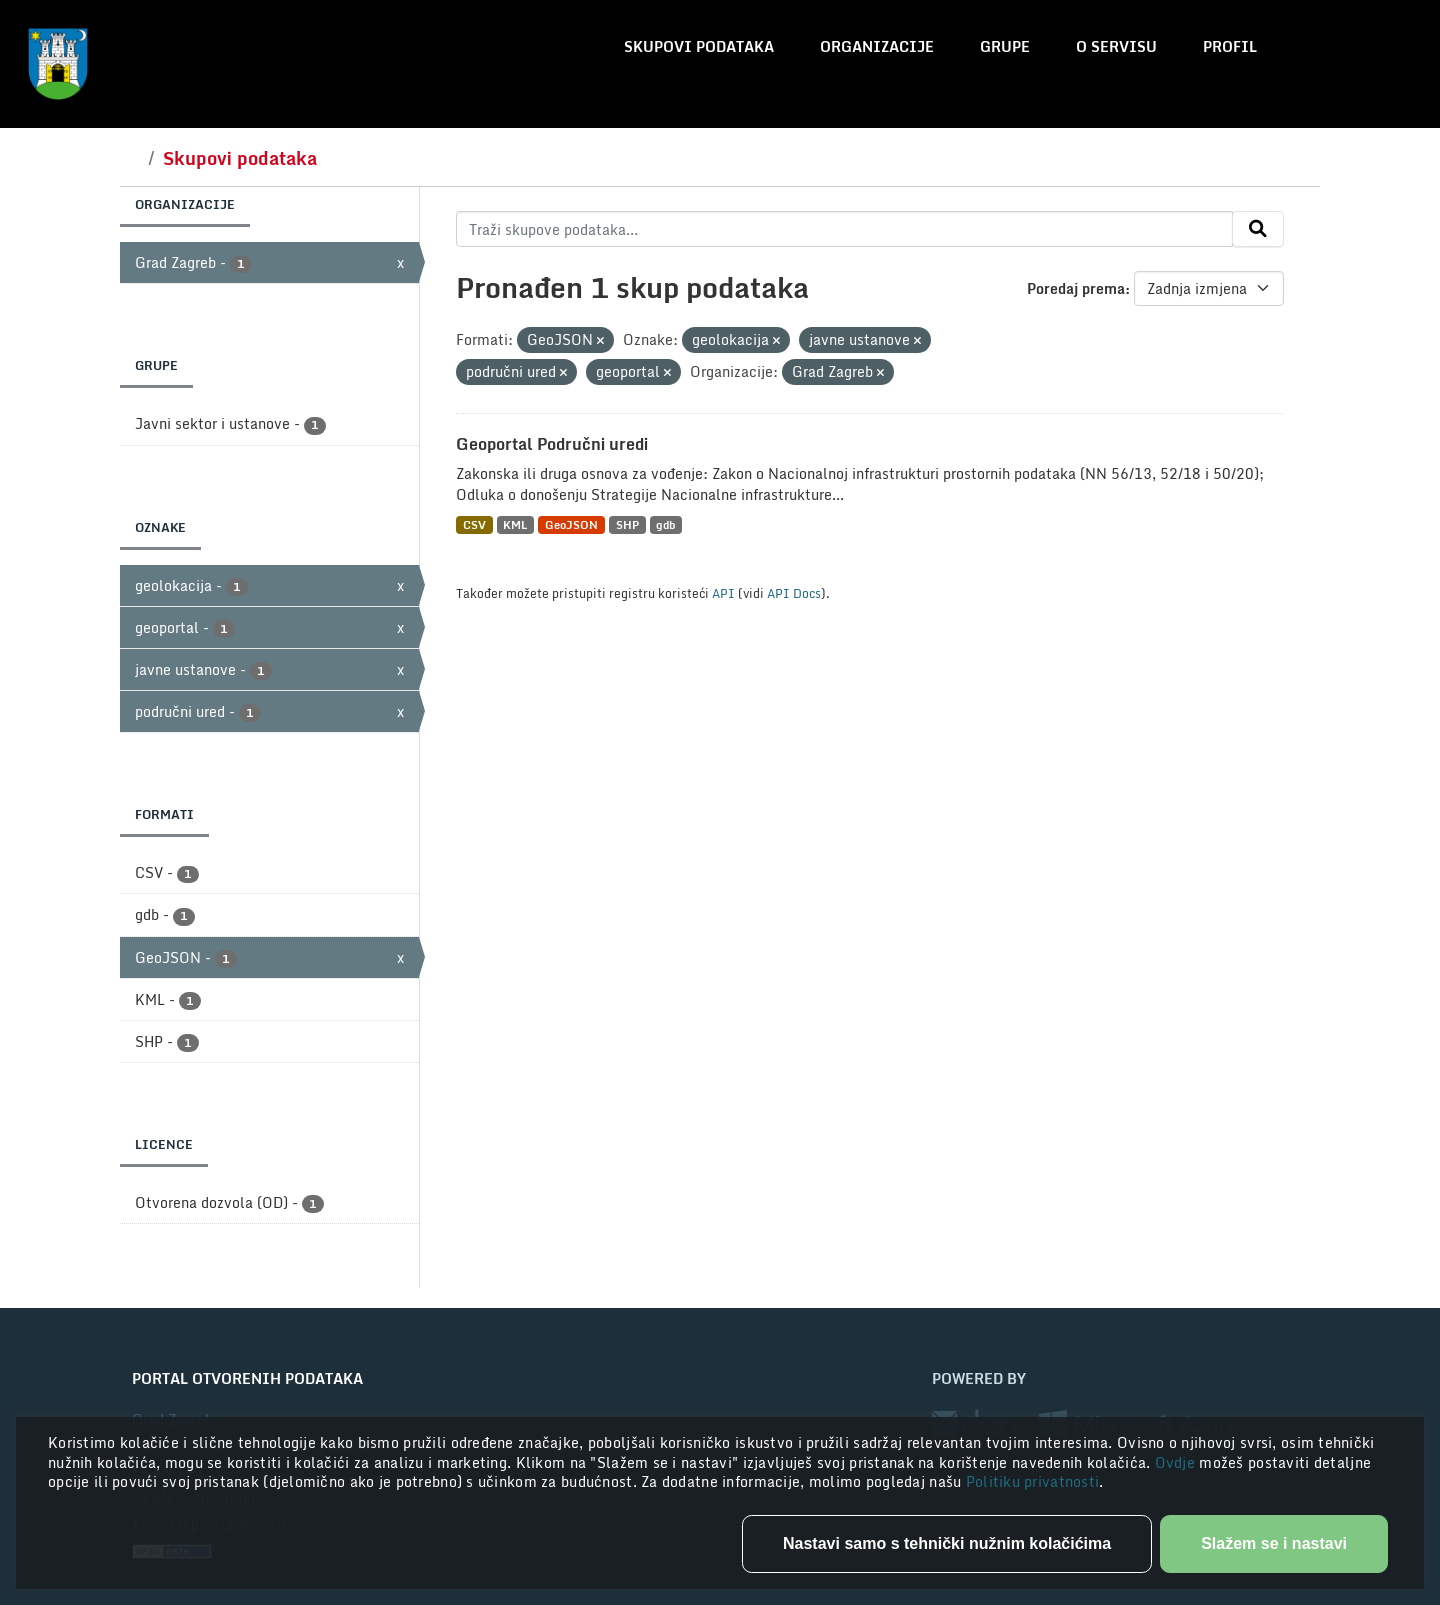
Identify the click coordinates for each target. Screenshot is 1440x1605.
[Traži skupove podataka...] (844, 229)
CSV (474, 524)
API (723, 593)
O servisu (1116, 46)
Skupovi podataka (699, 46)
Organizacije (877, 46)
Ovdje (1177, 1462)
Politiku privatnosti (1033, 1481)
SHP (627, 524)
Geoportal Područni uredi (552, 444)
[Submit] (1258, 229)
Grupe (1005, 46)
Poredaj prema (1076, 288)
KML (515, 524)
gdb (665, 524)
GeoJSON (571, 524)
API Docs (794, 593)
